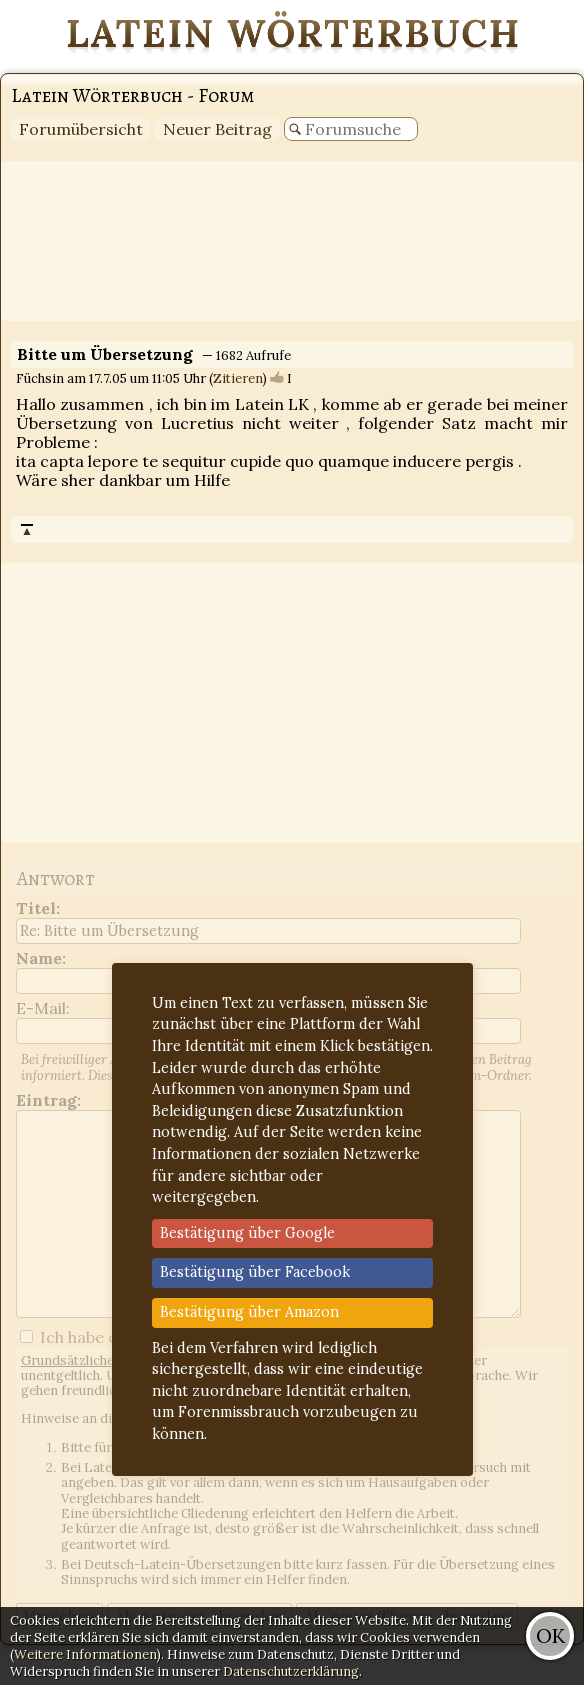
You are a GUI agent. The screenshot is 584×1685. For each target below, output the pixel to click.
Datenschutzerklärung (291, 1671)
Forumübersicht (81, 129)
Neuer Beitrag (217, 129)
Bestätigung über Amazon (249, 1312)
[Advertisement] (292, 241)
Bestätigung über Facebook (255, 1272)
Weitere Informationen (85, 1654)
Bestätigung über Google (247, 1233)
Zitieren (238, 378)
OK (550, 1635)
